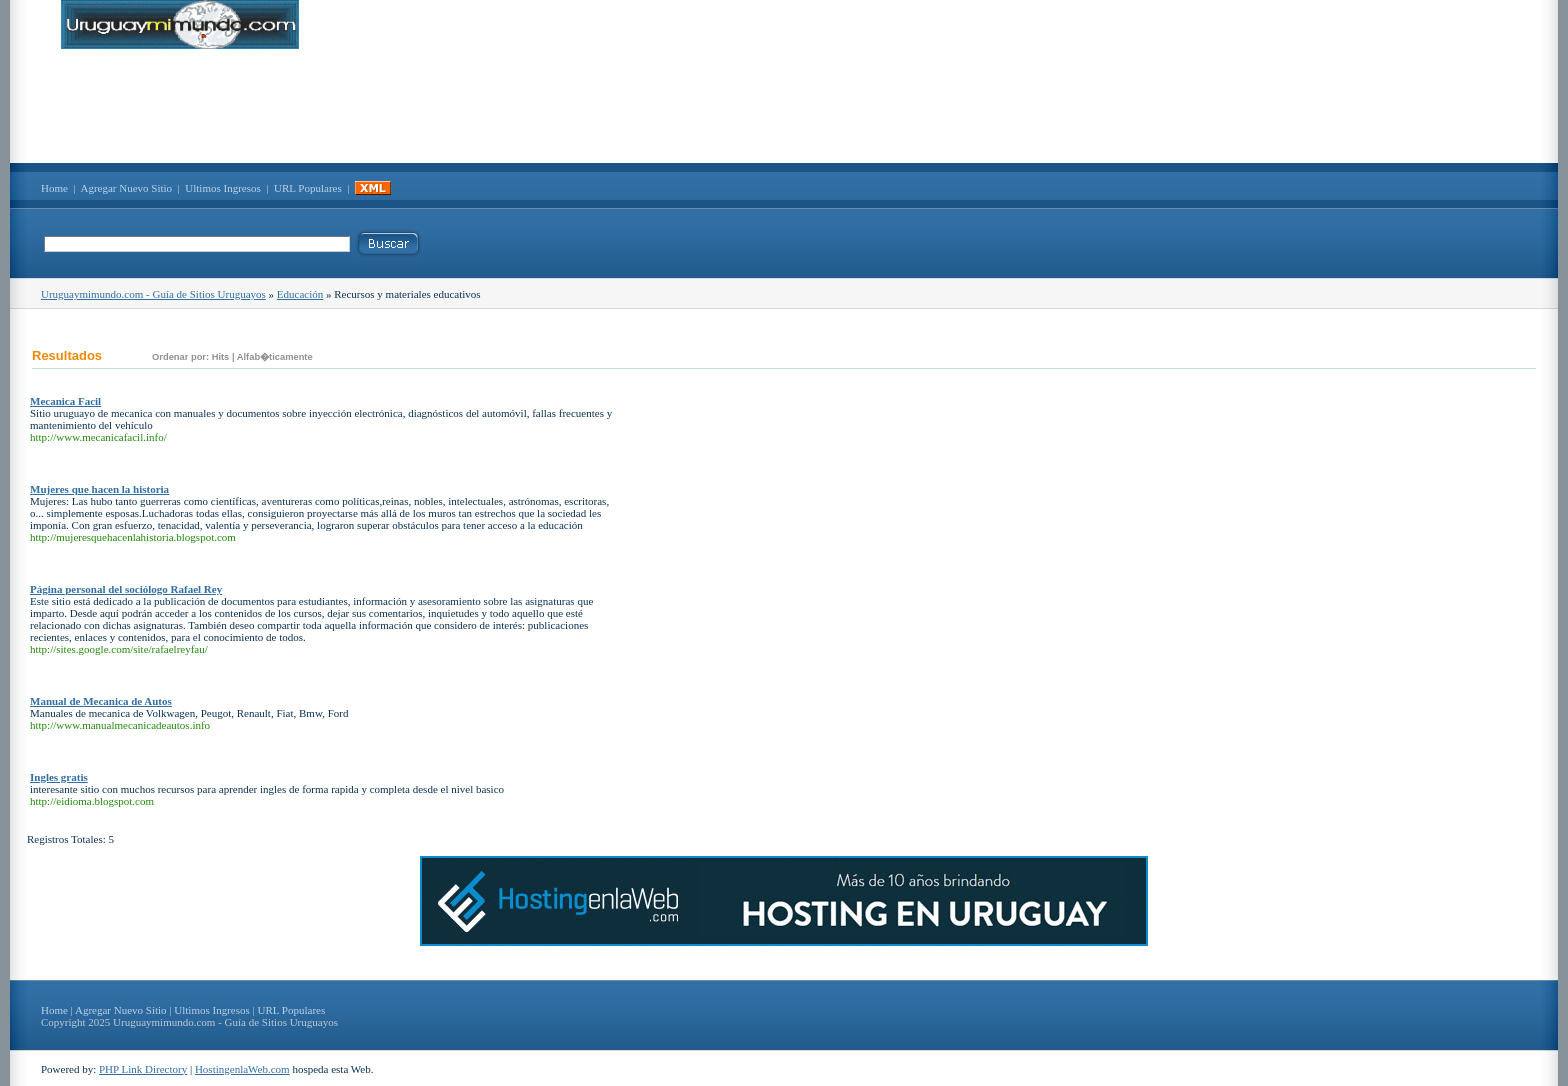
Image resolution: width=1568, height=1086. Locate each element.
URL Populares (308, 188)
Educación (300, 294)
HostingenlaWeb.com (242, 1069)
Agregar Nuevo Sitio (126, 188)
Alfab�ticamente (275, 357)
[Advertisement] (784, 106)
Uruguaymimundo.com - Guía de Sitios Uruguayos (153, 294)
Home (54, 188)
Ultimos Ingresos (222, 188)
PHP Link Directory (143, 1069)
